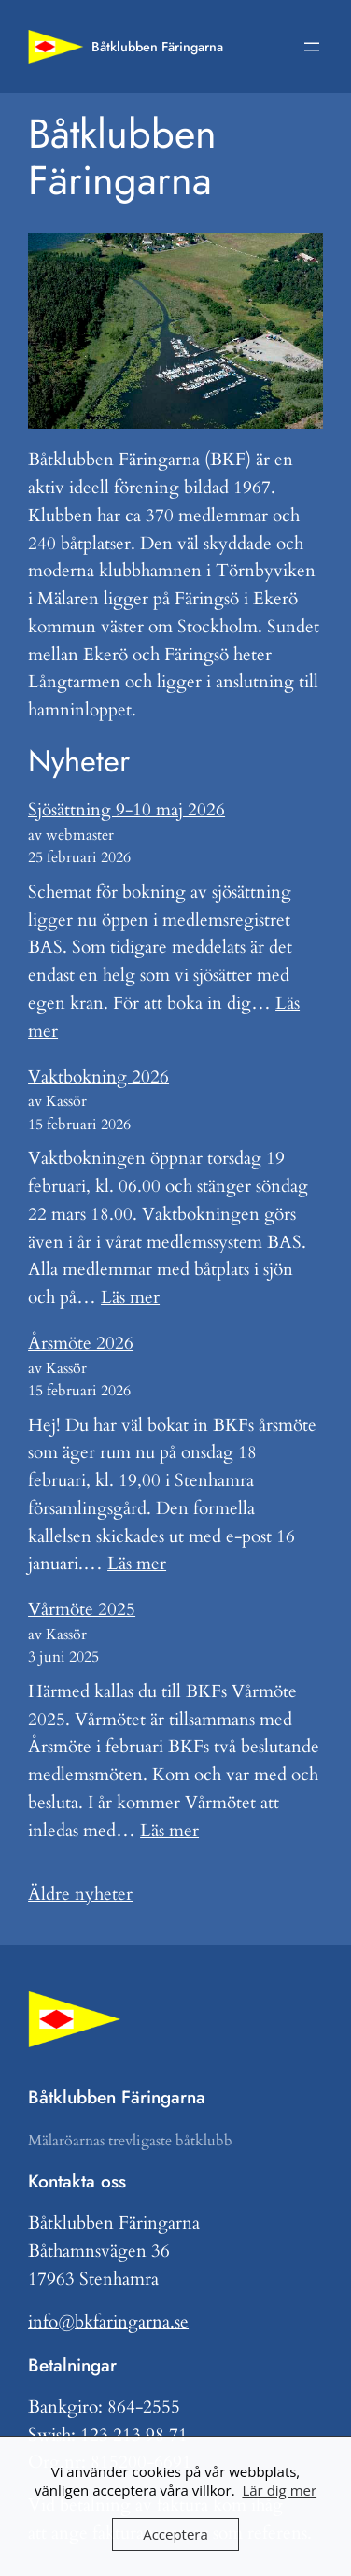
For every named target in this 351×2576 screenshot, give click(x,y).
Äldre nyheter (80, 1894)
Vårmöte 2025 (81, 1609)
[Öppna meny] (312, 46)
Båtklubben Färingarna (157, 46)
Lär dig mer (279, 2490)
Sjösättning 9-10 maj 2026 (126, 810)
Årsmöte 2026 (80, 1343)
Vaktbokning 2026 (98, 1077)
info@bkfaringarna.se (108, 2322)
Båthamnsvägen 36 (99, 2251)
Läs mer (130, 1297)
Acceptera (175, 2534)
